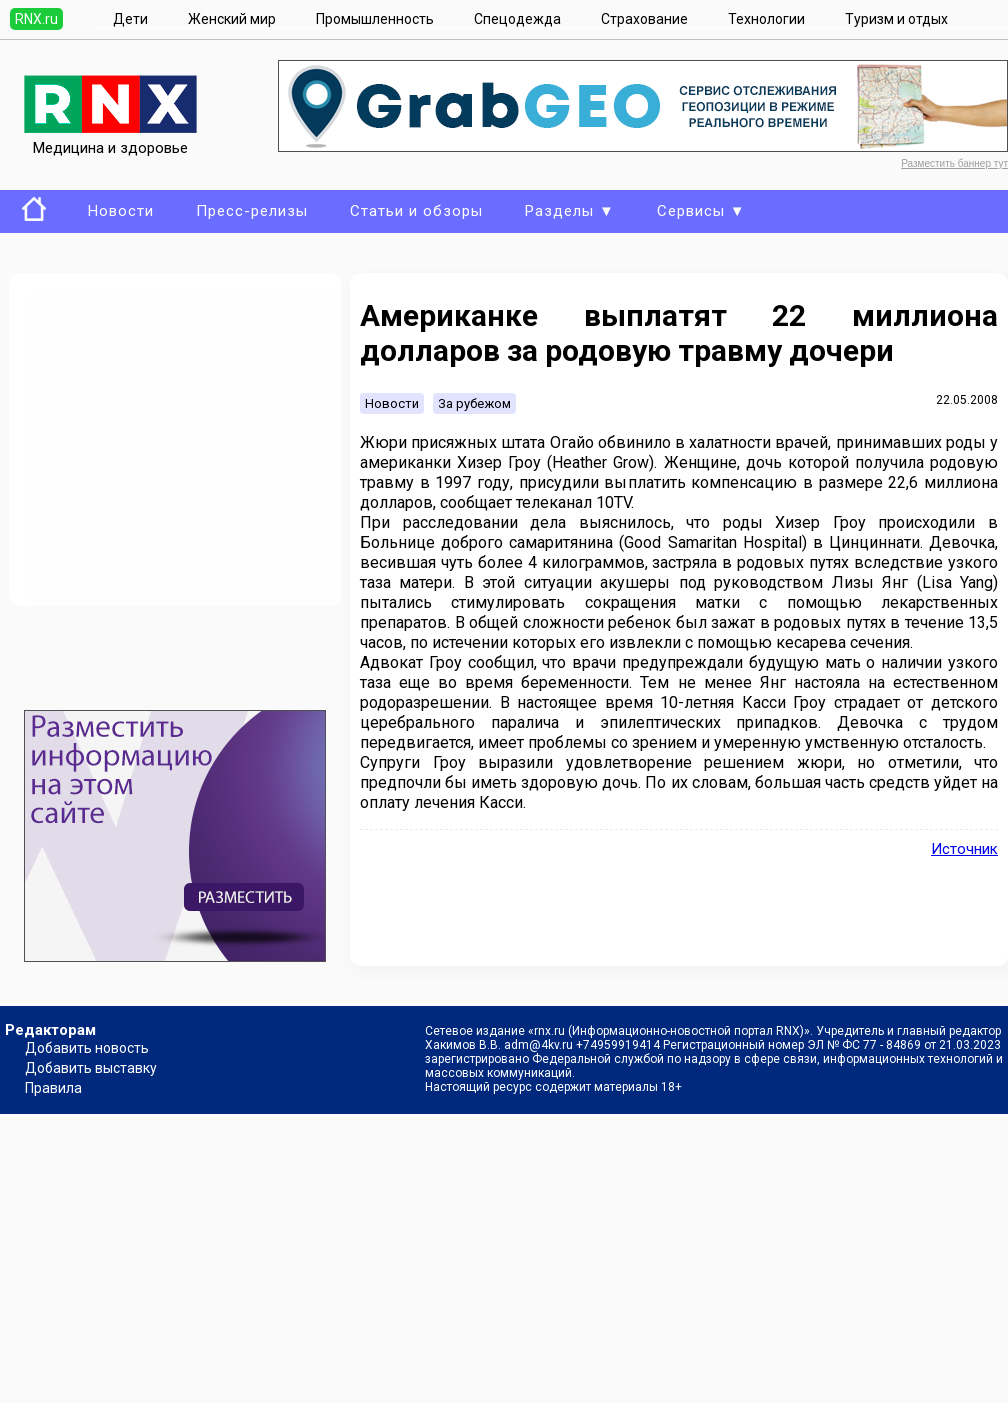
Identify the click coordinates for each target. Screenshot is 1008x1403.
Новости (121, 211)
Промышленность (375, 19)
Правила (53, 1088)
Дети (130, 19)
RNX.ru (36, 19)
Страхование (644, 19)
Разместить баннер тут (954, 163)
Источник (964, 849)
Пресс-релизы (252, 211)
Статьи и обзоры (416, 211)
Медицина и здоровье (110, 139)
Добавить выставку (91, 1068)
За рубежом (474, 403)
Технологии (766, 19)
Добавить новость (87, 1048)
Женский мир (232, 19)
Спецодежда (517, 19)
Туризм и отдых (896, 19)
